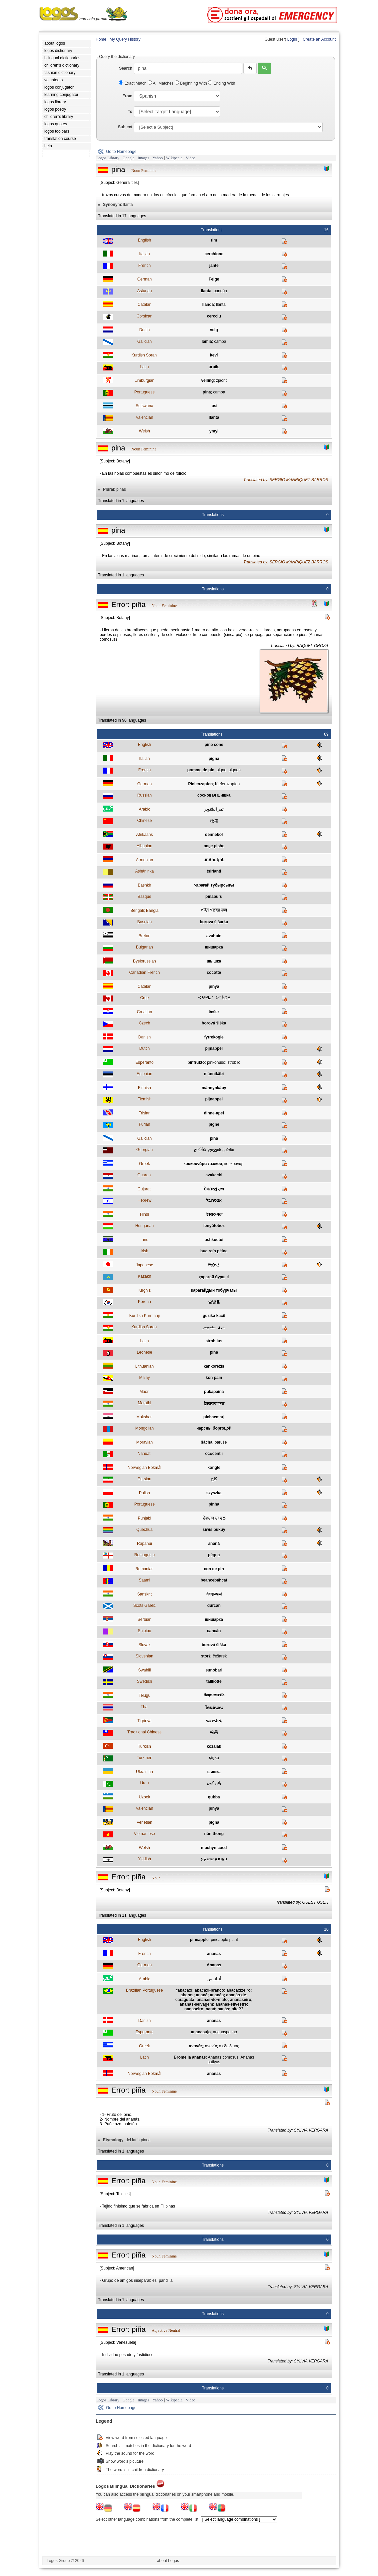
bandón (220, 291)
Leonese (144, 1352)
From (127, 96)
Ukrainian (144, 1771)
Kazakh (144, 1276)
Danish (144, 1037)
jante (214, 265)
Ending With (221, 83)
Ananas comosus (223, 2057)
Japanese (144, 1265)
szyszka (213, 1493)
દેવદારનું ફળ (214, 1189)
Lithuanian (144, 1366)
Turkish (144, 1746)
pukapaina (214, 1391)
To (130, 111)
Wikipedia (174, 158)
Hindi (144, 1214)
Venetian (144, 1822)
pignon (235, 770)
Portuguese (144, 392)
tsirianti (214, 871)
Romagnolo (144, 1555)
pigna (214, 758)
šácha (206, 1442)
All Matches (161, 83)
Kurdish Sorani (144, 355)
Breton (144, 936)
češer (214, 1011)
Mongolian (144, 1428)
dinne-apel (214, 1113)
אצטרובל (214, 1200)
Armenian (144, 860)
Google (128, 158)
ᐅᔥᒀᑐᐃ (223, 997)
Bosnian (144, 922)
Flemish (144, 1099)
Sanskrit (144, 1594)
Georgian (144, 1149)
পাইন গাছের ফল (214, 910)
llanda (208, 304)
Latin (144, 366)
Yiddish (144, 1859)
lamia (207, 341)
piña (214, 1138)
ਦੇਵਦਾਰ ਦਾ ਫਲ (214, 1518)
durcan (214, 1605)
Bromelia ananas (190, 2057)
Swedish (144, 1681)
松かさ (214, 1264)
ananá (214, 1543)
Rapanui (144, 1543)
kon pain (214, 1377)
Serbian (144, 1619)
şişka (214, 1757)
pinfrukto (196, 1062)
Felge (214, 279)
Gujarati (144, 1189)
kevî (214, 355)
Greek (144, 1163)
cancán (214, 1630)
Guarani (144, 1175)
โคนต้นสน (214, 1707)
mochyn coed (214, 1847)
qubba (214, 1797)
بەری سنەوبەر (214, 1327)
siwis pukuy (214, 1529)
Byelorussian (144, 961)
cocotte (214, 972)
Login (292, 39)
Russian (144, 795)
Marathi (144, 1403)
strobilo (233, 1062)
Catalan (144, 304)
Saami (144, 1580)
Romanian (144, 1569)
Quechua (144, 1529)
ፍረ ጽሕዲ (214, 1720)
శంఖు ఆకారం (214, 1694)
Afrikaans (144, 834)
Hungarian (144, 1225)
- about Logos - (168, 2560)
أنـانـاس (214, 1979)
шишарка (214, 947)
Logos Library (107, 158)
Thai (144, 1706)
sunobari (213, 1670)
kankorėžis (214, 1366)
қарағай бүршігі (214, 1277)
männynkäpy (214, 1087)
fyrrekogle (214, 1037)
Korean (144, 1301)
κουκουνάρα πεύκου (202, 1163)
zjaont (221, 380)
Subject (125, 127)
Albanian (144, 846)
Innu (144, 1239)
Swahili (144, 1670)
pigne (221, 770)
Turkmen (144, 1757)
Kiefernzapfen (227, 784)
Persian (144, 1479)
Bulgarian (144, 947)
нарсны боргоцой (213, 1428)
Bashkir (144, 885)
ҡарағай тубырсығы (214, 885)
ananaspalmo (225, 2032)
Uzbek (144, 1797)
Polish (144, 1493)
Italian (144, 254)
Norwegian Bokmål (144, 1467)
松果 (214, 1732)
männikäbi (214, 1073)
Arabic (144, 809)
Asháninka (144, 871)
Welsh (144, 431)
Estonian (144, 1073)
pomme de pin (200, 770)
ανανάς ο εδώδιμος (222, 2046)
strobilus (213, 1341)
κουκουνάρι (234, 1163)
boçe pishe (213, 846)
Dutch (144, 329)
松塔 (214, 821)
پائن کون (214, 1783)
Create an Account (319, 39)
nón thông (214, 1833)
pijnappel (214, 1048)
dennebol (214, 834)
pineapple (199, 1939)
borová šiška (214, 1023)
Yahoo (157, 158)
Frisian (144, 1113)
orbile (213, 366)
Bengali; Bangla (144, 910)
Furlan (144, 1124)
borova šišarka (214, 922)
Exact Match (133, 83)
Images (143, 158)
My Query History (125, 39)
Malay (144, 1377)
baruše (221, 1442)
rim (214, 240)
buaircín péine (213, 1251)
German (144, 279)
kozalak (214, 1746)
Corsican (144, 316)
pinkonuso (216, 1062)
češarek (220, 1656)
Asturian (144, 291)
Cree (144, 997)
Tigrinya (144, 1720)
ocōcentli (214, 1453)
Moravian (144, 1442)
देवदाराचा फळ (214, 1403)
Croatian (144, 1011)
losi (213, 405)
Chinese (144, 820)
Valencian (144, 417)
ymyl (213, 431)
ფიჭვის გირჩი (221, 1149)
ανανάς (196, 2046)
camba (220, 341)
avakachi (213, 1175)
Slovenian (144, 1656)
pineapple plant (224, 1939)
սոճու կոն (214, 860)
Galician (144, 341)
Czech (144, 1023)
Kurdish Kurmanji (144, 1315)
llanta (206, 291)
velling (207, 380)
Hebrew (144, 1200)
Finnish (144, 1087)
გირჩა (200, 1149)
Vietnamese (144, 1833)
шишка (214, 1771)
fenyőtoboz (214, 1225)
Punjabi (144, 1518)
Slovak (144, 1644)
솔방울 (214, 1302)
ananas (214, 1953)
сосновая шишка (213, 795)
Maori (144, 1391)
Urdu (144, 1783)
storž (206, 1656)
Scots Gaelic (144, 1605)
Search (125, 68)
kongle (213, 1467)
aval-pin (213, 936)
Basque (144, 896)
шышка (214, 961)
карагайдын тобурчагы (214, 1290)
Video (190, 158)
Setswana (144, 405)
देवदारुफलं (214, 1594)
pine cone (214, 744)
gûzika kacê (214, 1315)
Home (101, 39)
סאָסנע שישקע (214, 1859)
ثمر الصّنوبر (213, 809)
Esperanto (144, 1062)
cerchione (213, 254)
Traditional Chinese (144, 1732)
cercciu (214, 316)
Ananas (214, 1965)
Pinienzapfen (200, 784)
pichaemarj (213, 1417)
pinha (214, 1504)
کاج (214, 1479)
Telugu (144, 1695)
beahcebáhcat (214, 1580)
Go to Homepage (121, 151)
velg (214, 329)
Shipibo (144, 1630)
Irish (144, 1251)
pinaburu (213, 896)
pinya (214, 986)
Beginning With (191, 83)
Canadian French (144, 972)
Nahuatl (144, 1453)
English (144, 240)
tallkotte (214, 1681)
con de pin (214, 1569)
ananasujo (201, 2032)
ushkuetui (213, 1239)
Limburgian (144, 380)
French (144, 265)
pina (207, 392)
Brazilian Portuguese (144, 1990)
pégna (214, 1555)
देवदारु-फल (214, 1214)
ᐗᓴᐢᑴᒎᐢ (205, 997)
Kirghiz (144, 1290)
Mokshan (144, 1417)
